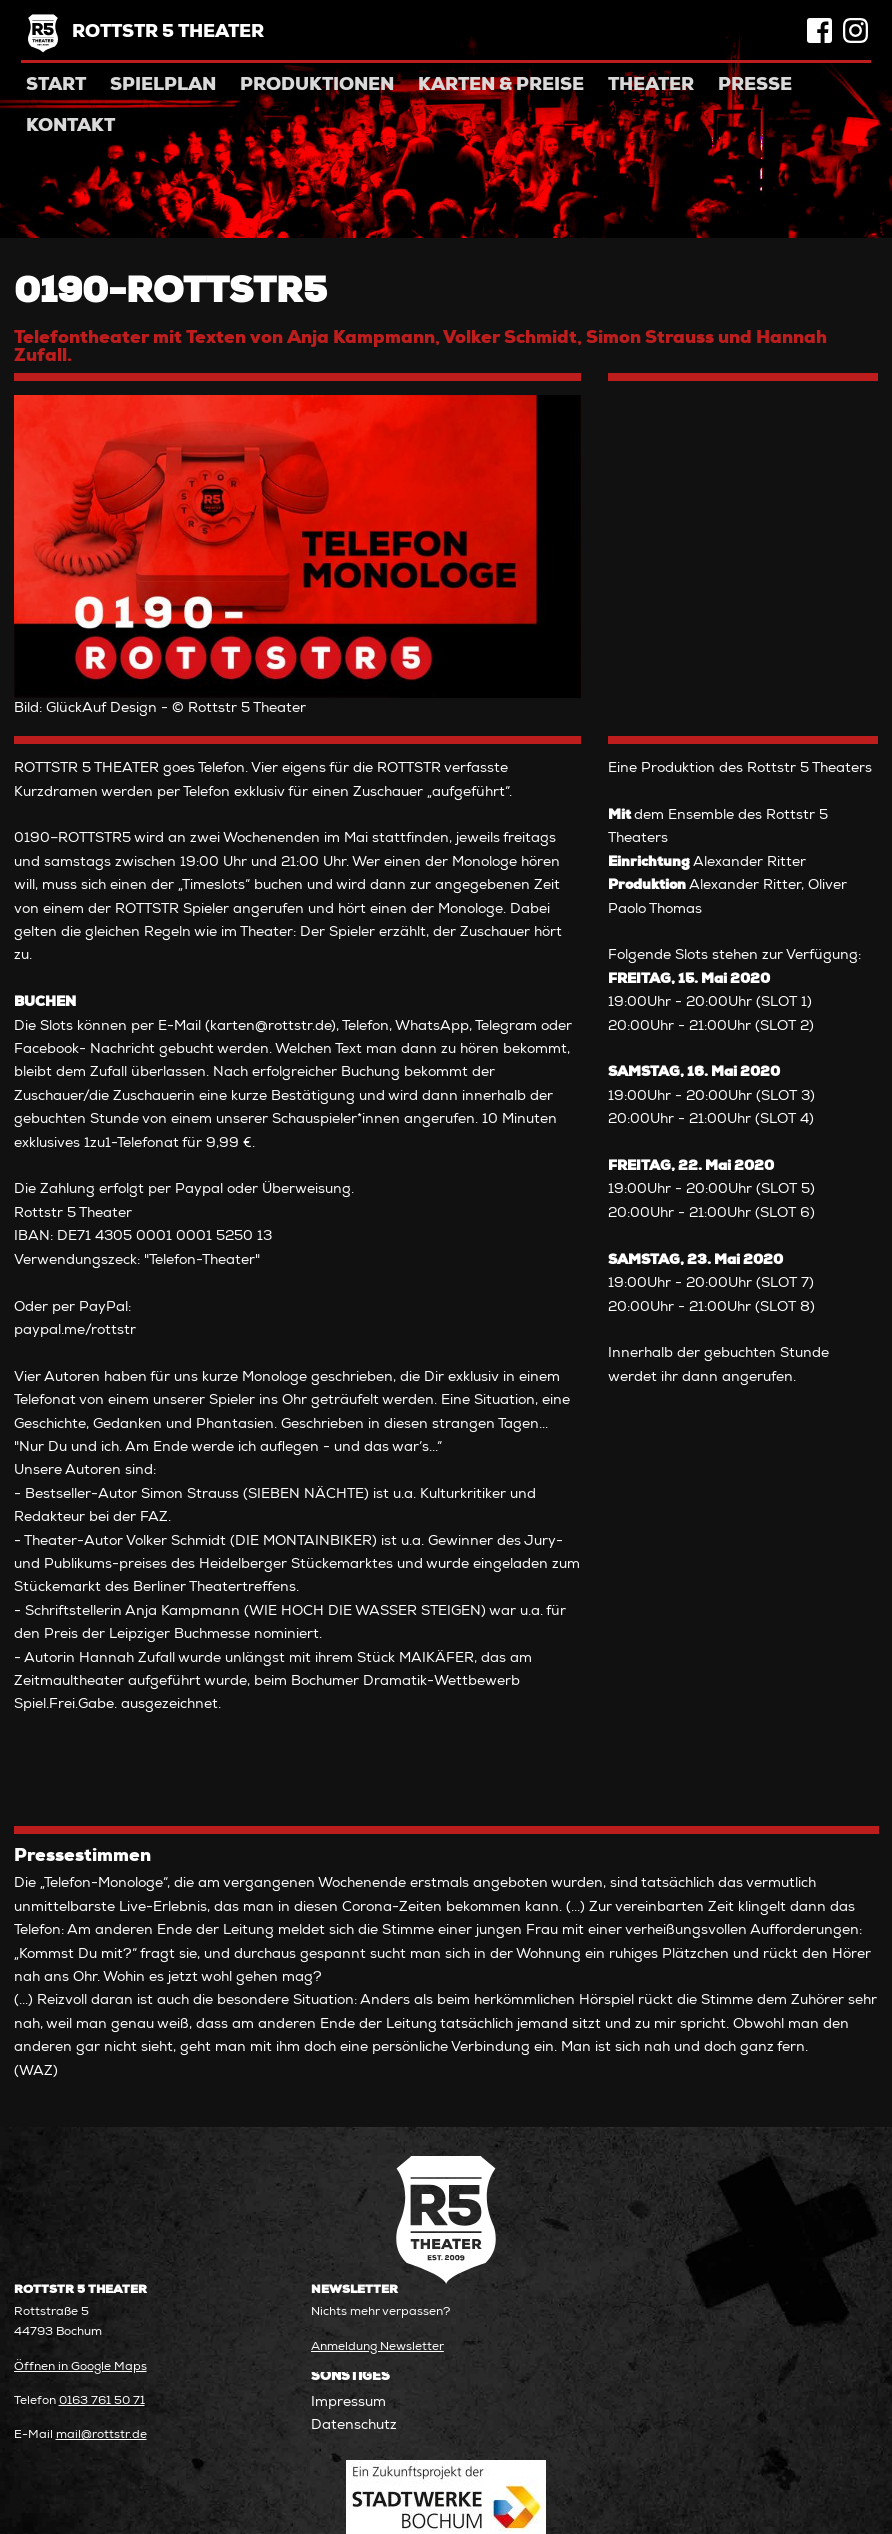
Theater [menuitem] (651, 86)
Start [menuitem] (56, 86)
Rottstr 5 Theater (168, 33)
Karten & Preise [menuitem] (501, 86)
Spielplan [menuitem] (163, 86)
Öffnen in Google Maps (80, 2367)
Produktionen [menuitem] (317, 86)
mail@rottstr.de (101, 2435)
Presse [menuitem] (755, 86)
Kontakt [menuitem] (70, 127)
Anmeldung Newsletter (377, 2347)
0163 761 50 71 (102, 2401)
